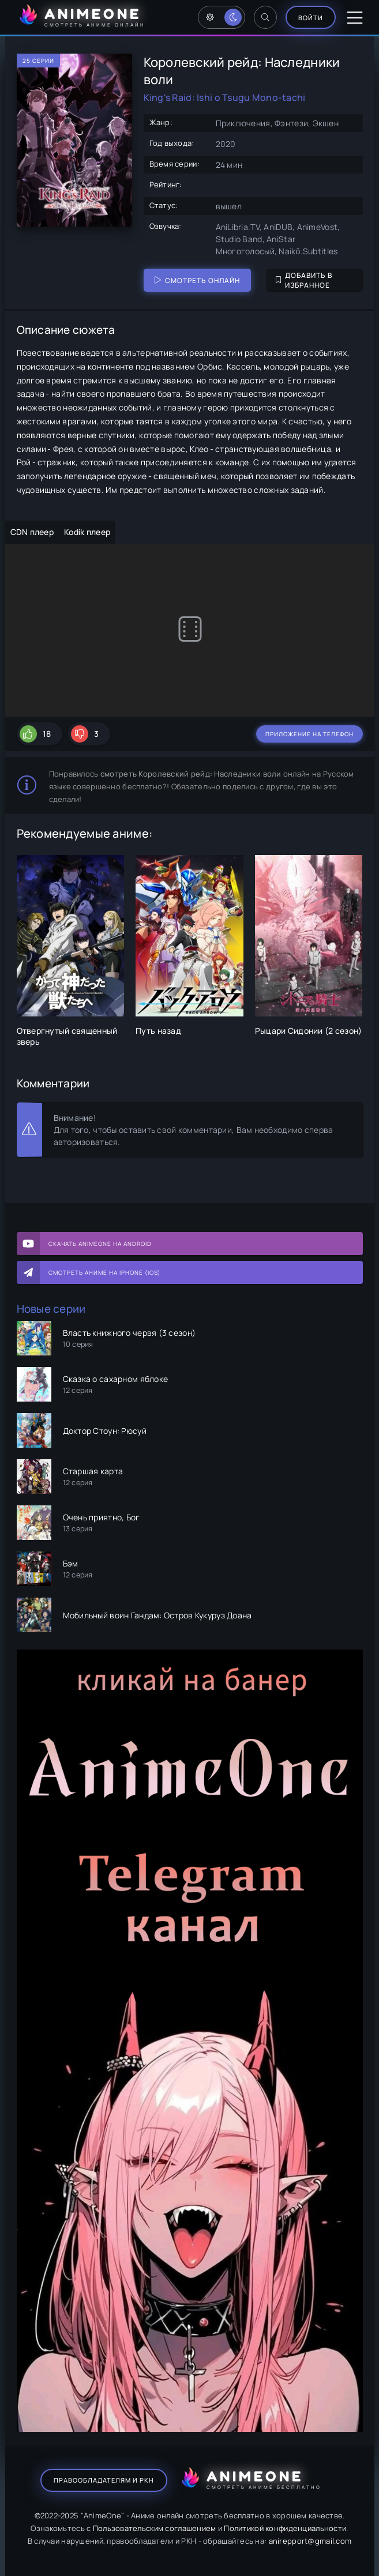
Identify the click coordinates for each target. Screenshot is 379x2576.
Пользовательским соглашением (154, 2528)
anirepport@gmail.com (310, 2541)
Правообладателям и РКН (104, 2480)
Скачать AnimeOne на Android (100, 1244)
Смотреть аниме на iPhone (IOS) (104, 1272)
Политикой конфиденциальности (285, 2528)
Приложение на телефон (309, 734)
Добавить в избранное (304, 280)
